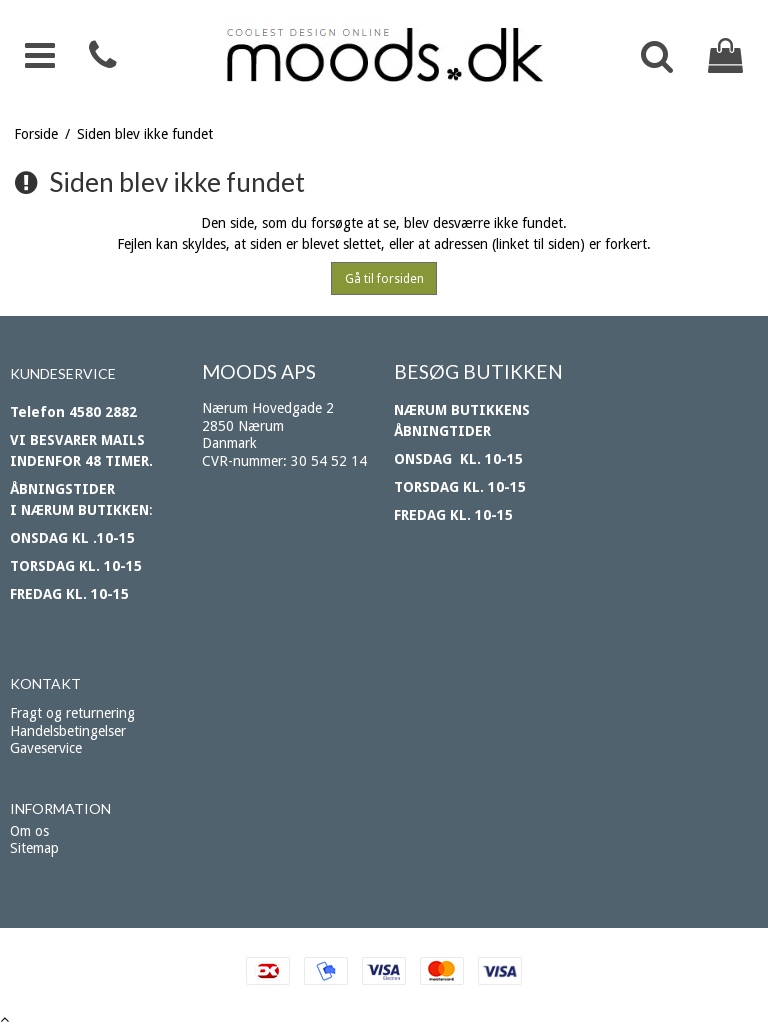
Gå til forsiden (384, 279)
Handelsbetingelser (68, 731)
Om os (29, 831)
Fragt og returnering (72, 713)
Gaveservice (46, 748)
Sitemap (34, 848)
